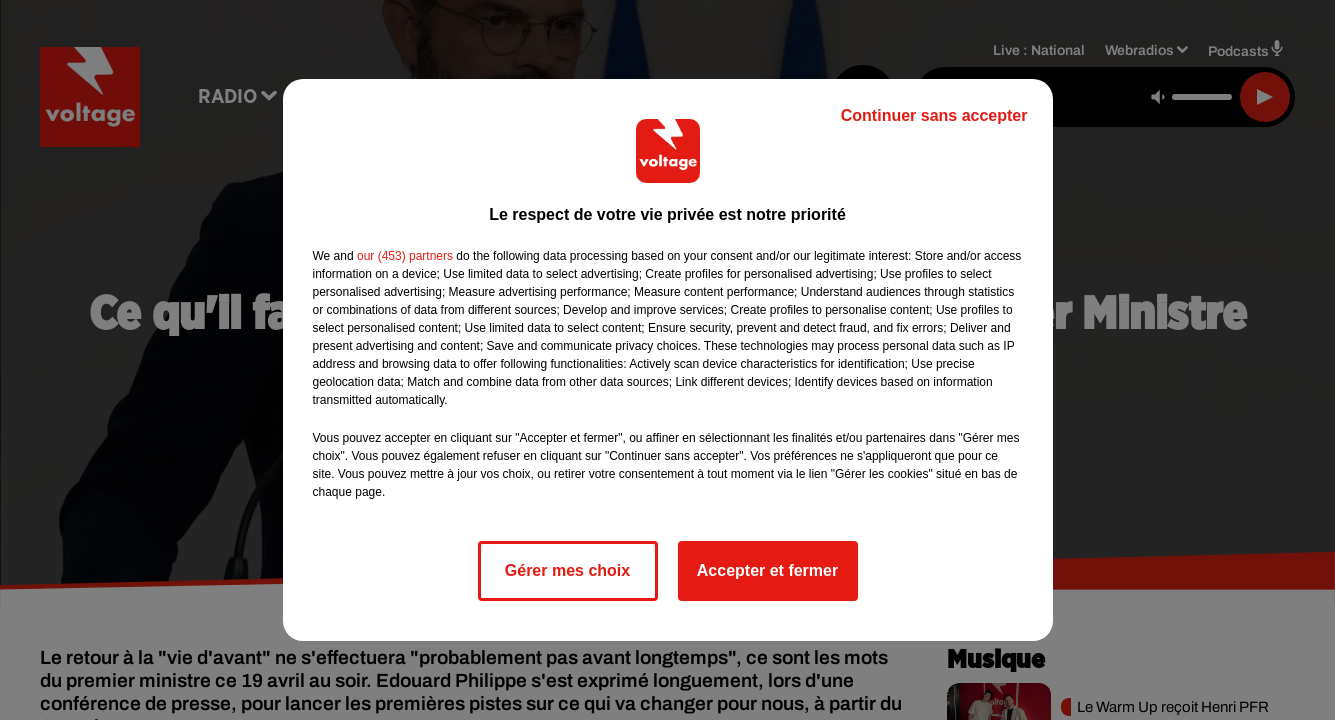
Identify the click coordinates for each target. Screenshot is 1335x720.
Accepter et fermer (767, 570)
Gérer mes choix (567, 570)
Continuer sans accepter (934, 115)
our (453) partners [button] (405, 256)
